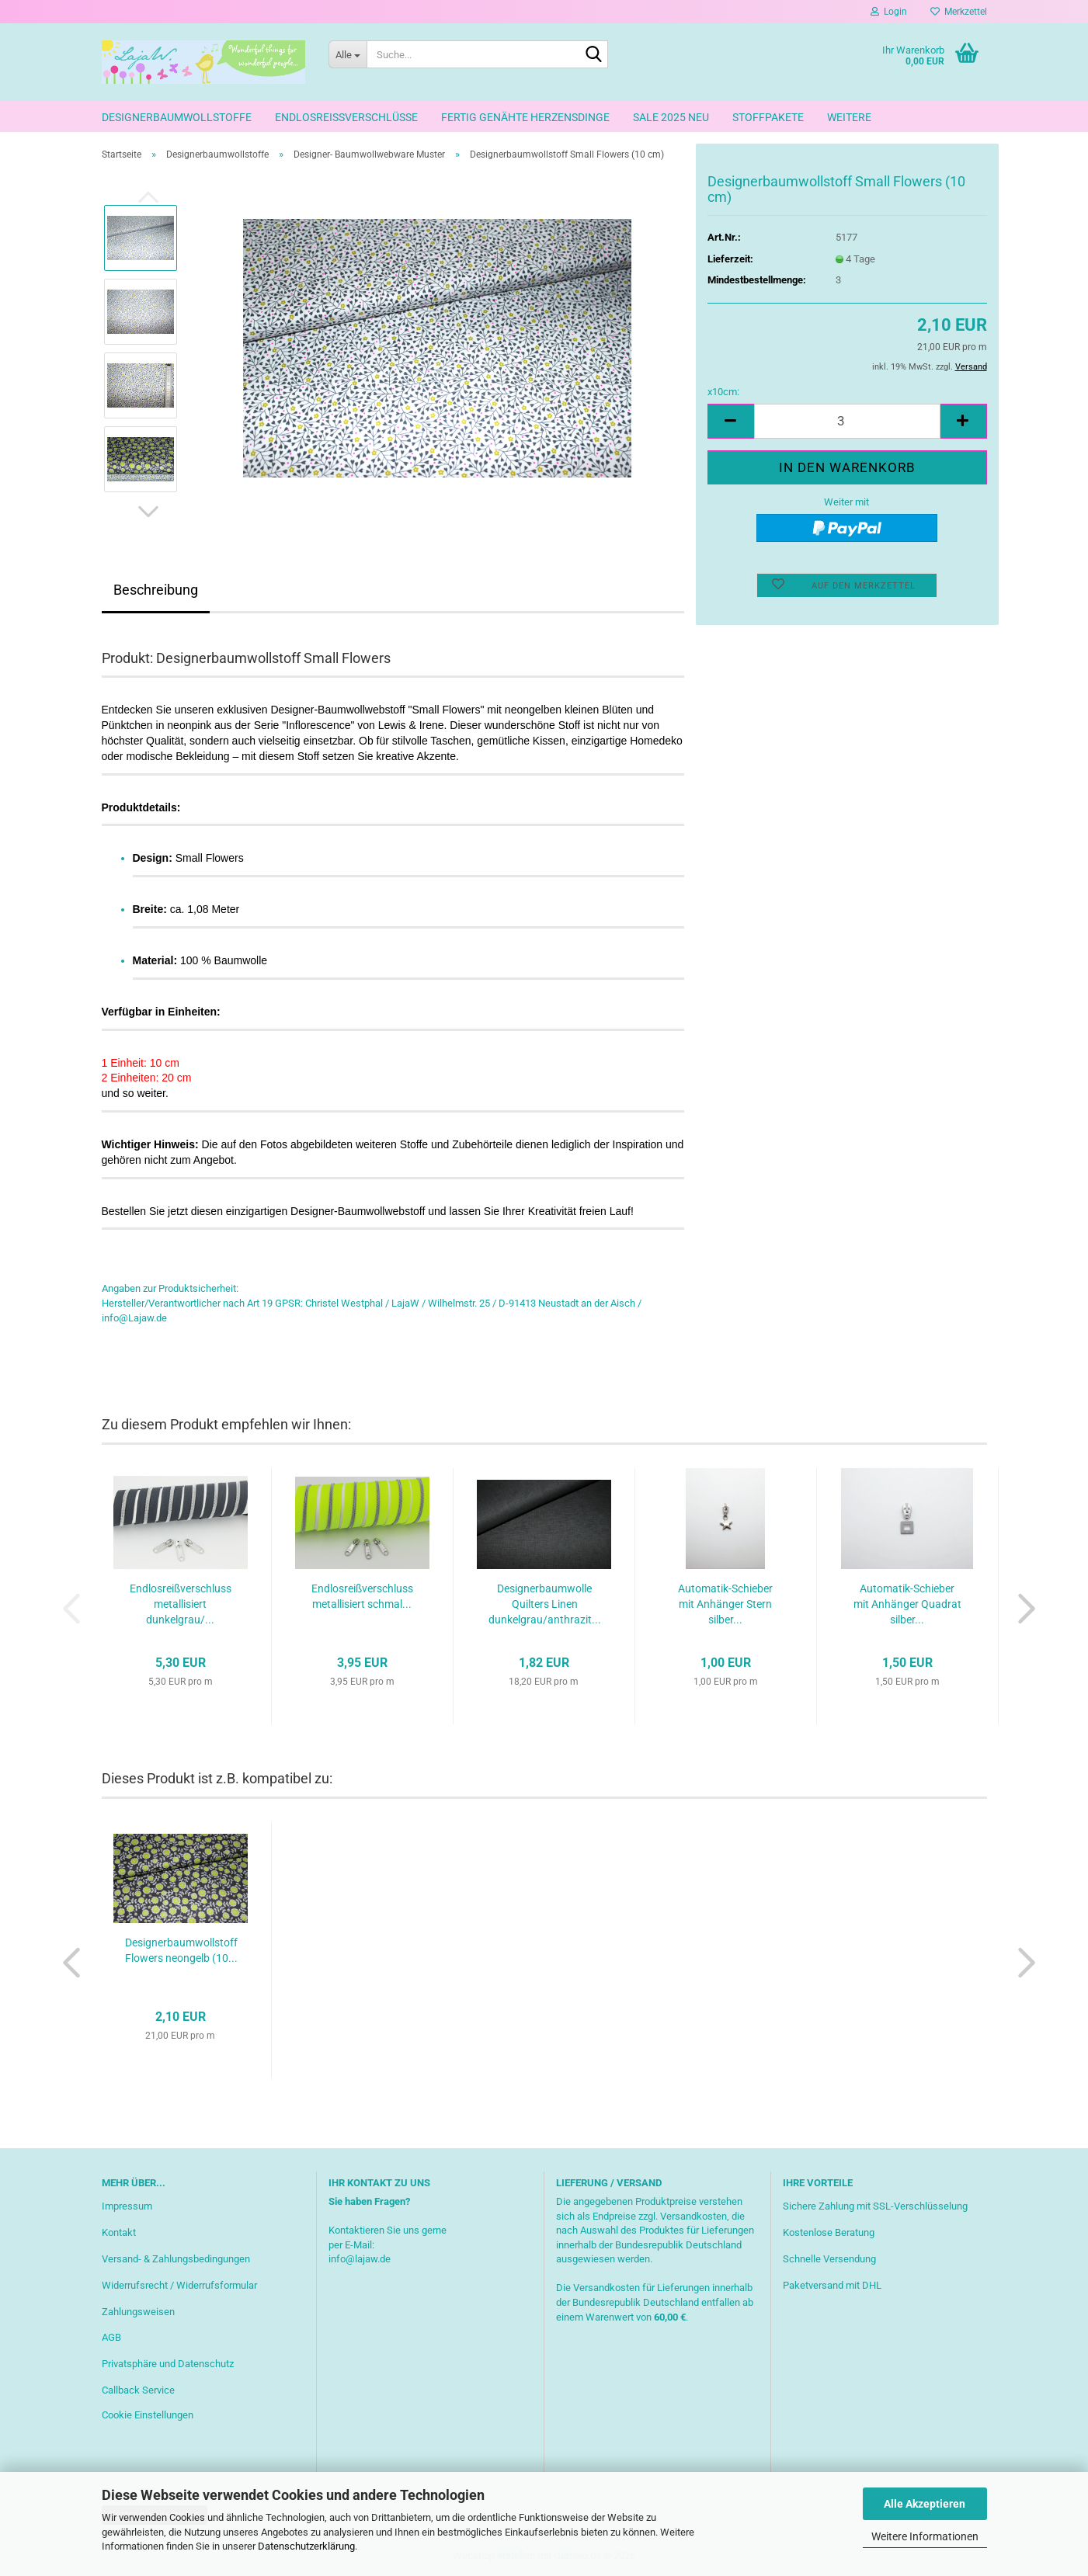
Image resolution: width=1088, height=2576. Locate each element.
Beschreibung (155, 590)
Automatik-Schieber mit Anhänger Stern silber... (725, 1604)
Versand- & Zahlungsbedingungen (176, 2259)
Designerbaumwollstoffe (177, 117)
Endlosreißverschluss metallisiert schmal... (362, 1596)
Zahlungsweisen (138, 2311)
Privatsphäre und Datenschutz (168, 2363)
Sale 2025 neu (671, 117)
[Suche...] (347, 54)
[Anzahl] (847, 421)
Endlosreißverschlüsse (346, 117)
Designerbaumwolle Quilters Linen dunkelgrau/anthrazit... (544, 1604)
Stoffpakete (768, 117)
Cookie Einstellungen (147, 2415)
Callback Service (138, 2390)
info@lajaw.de (359, 2259)
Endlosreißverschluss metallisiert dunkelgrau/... (180, 1604)
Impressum (127, 2206)
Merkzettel (958, 11)
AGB (111, 2337)
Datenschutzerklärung (306, 2546)
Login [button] (889, 11)
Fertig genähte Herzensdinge (525, 117)
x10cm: (723, 392)
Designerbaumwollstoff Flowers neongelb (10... (181, 1950)
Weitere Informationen (925, 2536)
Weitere (849, 117)
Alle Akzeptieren (924, 2504)
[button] (148, 511)
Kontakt (119, 2232)
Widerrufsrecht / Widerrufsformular (179, 2285)
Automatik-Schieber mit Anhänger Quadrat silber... (907, 1604)
